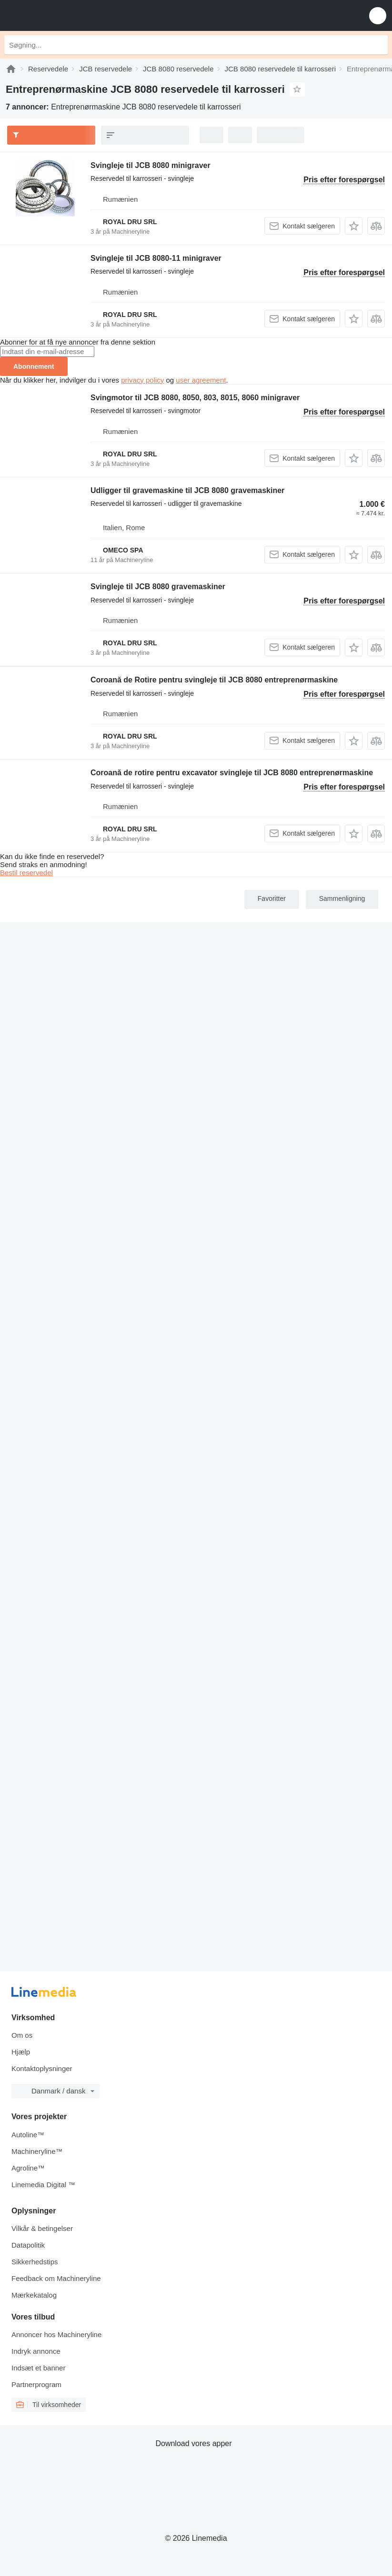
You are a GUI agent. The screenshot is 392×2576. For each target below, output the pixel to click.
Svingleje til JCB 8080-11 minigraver (155, 258)
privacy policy (142, 380)
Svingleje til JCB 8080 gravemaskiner (157, 586)
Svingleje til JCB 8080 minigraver (150, 165)
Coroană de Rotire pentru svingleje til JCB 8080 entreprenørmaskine (214, 680)
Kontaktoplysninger (41, 2068)
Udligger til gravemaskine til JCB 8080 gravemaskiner (187, 490)
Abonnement (33, 366)
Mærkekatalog (34, 2295)
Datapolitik (28, 2245)
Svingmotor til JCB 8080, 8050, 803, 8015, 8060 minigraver (195, 398)
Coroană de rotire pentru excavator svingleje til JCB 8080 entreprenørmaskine (231, 773)
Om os (21, 2035)
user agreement (201, 380)
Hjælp (20, 2052)
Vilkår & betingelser (42, 2228)
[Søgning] (378, 44)
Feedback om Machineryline (56, 2278)
